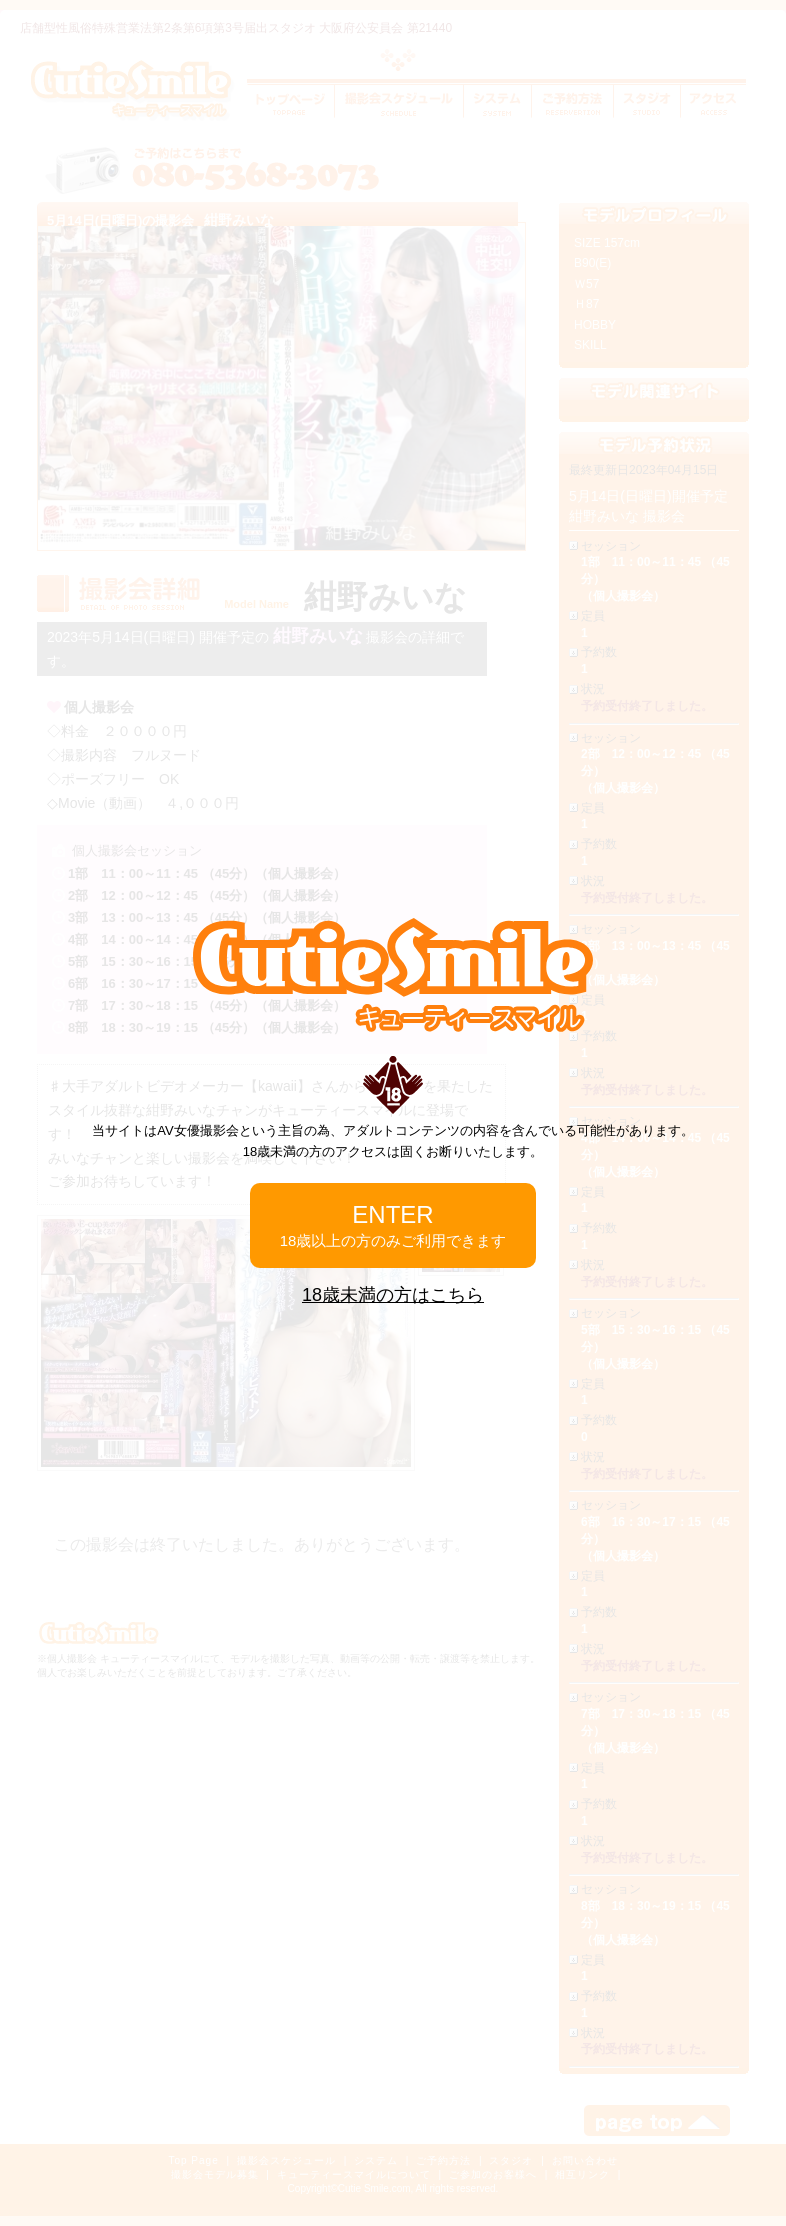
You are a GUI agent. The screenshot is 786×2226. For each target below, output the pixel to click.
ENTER (393, 1225)
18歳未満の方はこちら (393, 1295)
